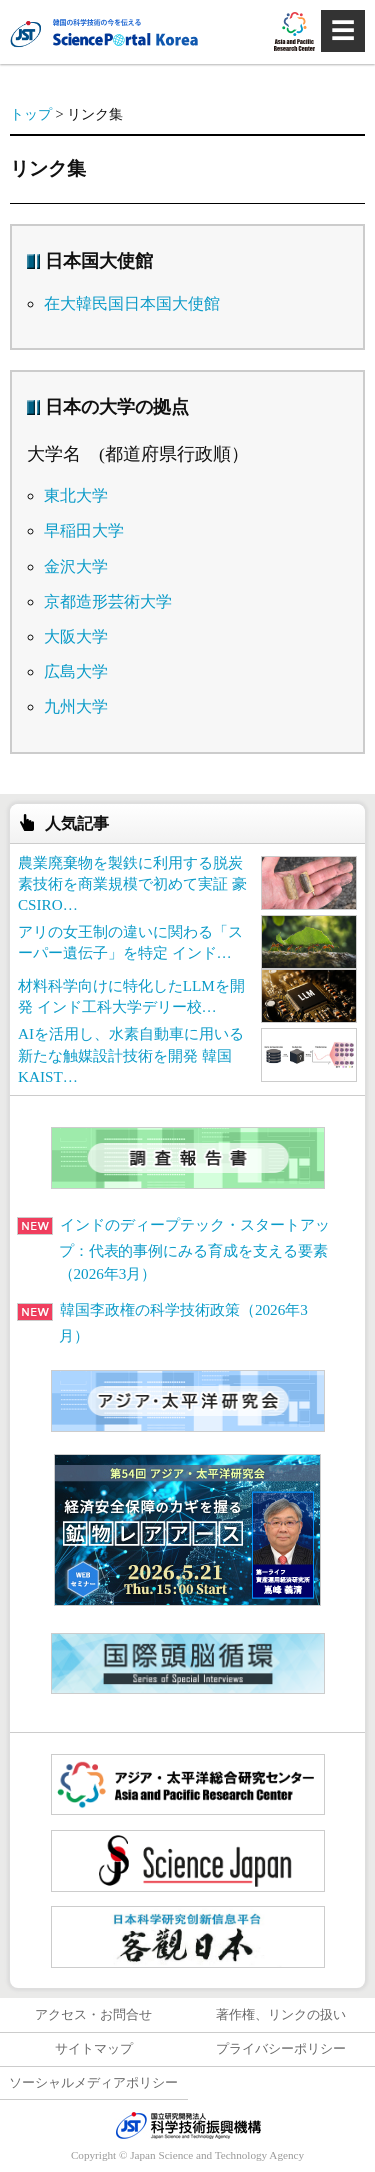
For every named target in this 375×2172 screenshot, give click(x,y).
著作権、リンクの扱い (281, 2015)
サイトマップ (94, 2049)
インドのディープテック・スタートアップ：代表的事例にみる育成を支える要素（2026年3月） (173, 1249)
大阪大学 (76, 636)
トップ (31, 114)
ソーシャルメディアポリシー (93, 2083)
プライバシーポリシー (281, 2049)
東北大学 (76, 495)
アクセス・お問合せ (93, 2015)
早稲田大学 (84, 530)
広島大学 (76, 671)
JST (188, 2125)
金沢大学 (76, 566)
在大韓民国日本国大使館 (132, 303)
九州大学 (76, 706)
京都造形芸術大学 (108, 601)
